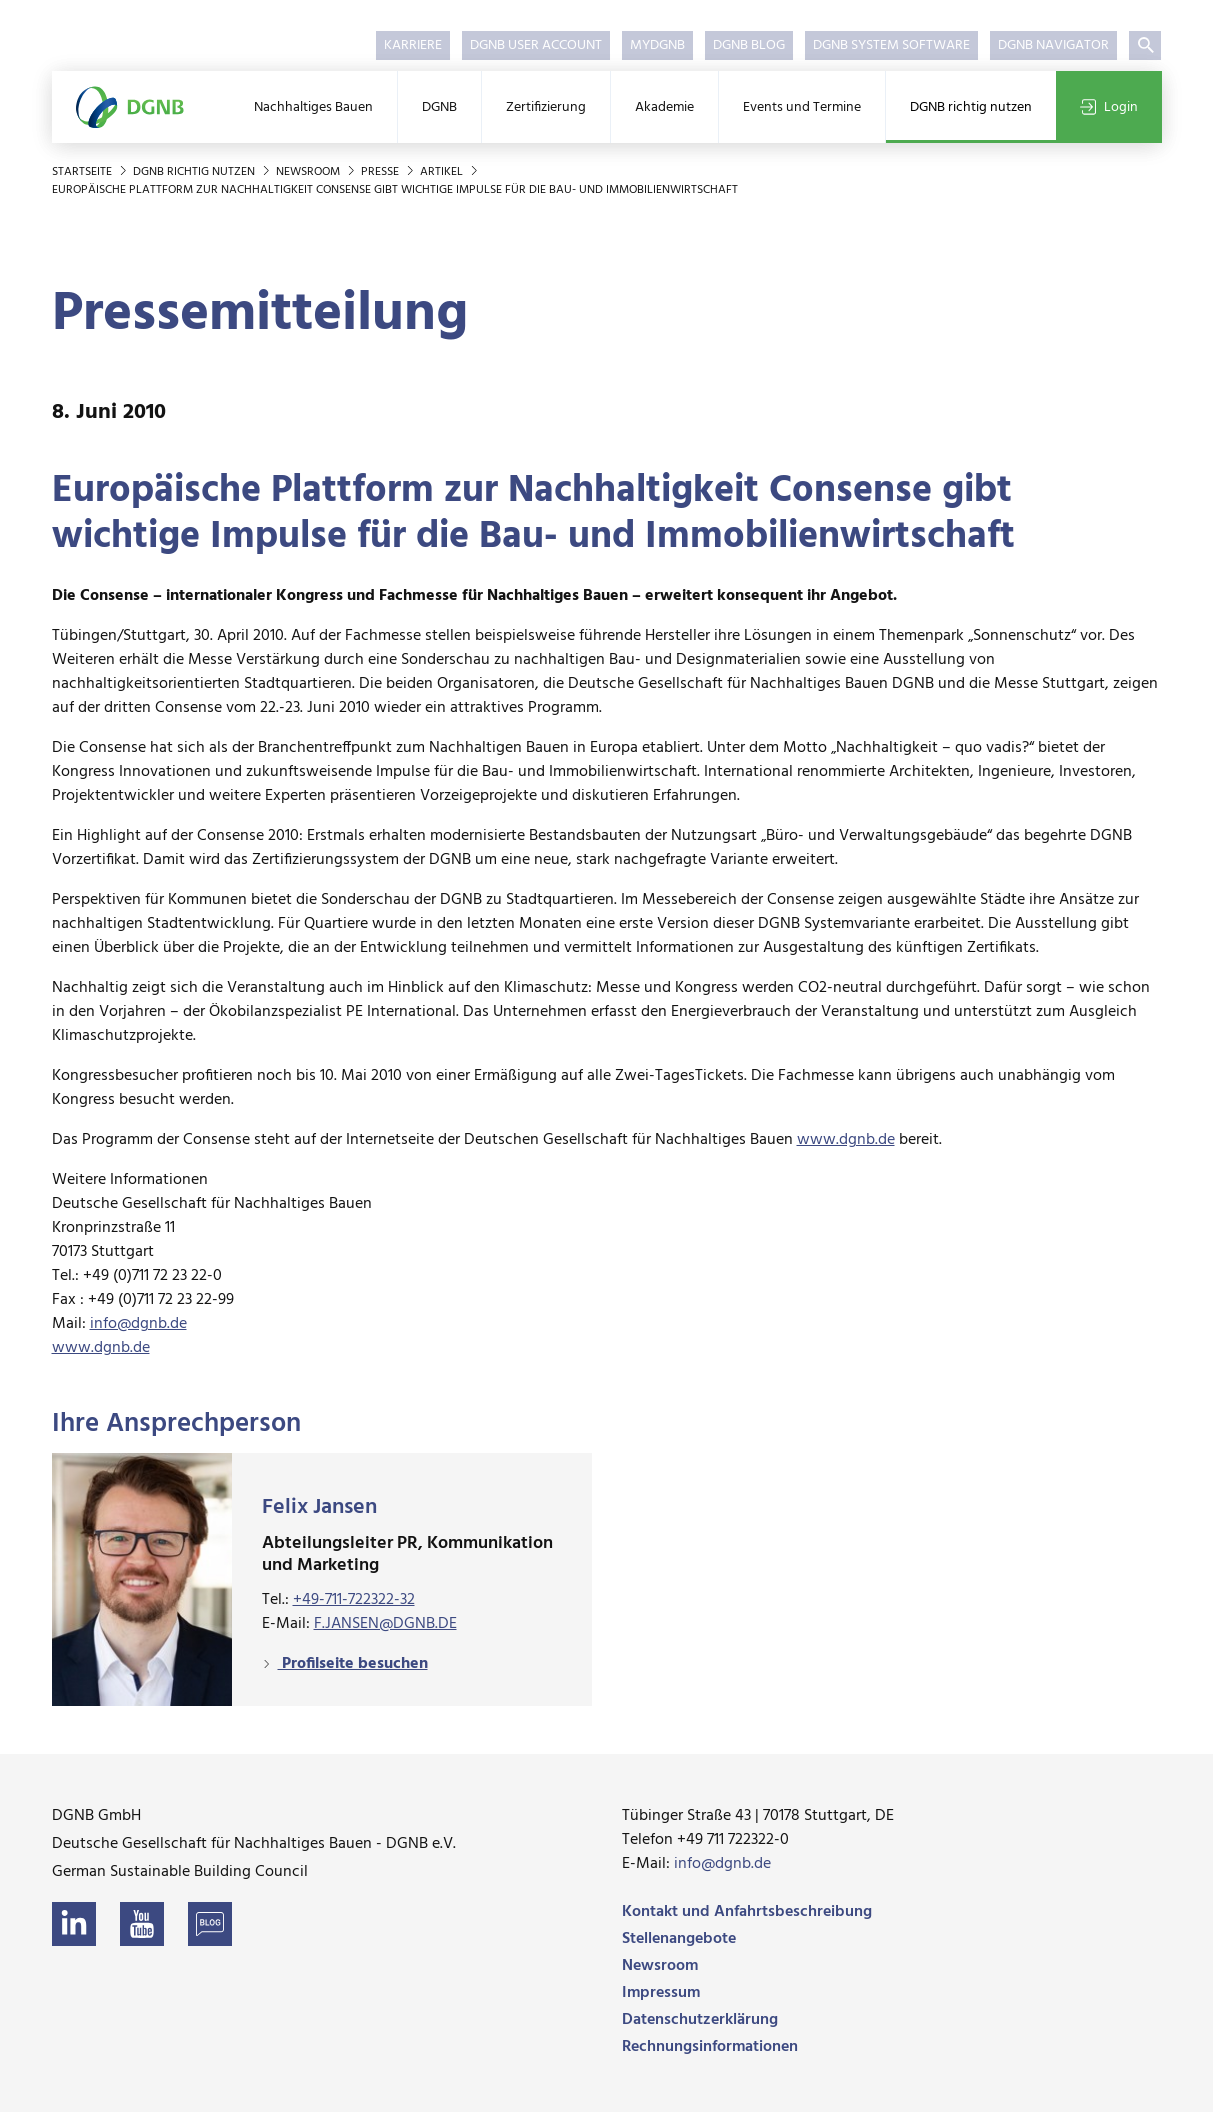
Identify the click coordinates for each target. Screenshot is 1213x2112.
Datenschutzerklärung (700, 2020)
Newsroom (309, 172)
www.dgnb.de (846, 1140)
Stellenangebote (679, 1939)
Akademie (664, 107)
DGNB (439, 107)
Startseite (83, 172)
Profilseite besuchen (353, 1664)
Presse (381, 172)
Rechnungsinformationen (710, 2047)
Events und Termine (802, 107)
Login (1109, 107)
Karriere (413, 45)
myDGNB (657, 45)
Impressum (661, 1993)
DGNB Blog (749, 45)
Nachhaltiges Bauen (313, 107)
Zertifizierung (546, 107)
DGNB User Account (536, 45)
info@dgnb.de (138, 1324)
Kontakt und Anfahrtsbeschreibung (747, 1912)
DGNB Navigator (1053, 45)
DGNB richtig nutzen (971, 107)
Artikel (443, 172)
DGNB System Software (891, 45)
